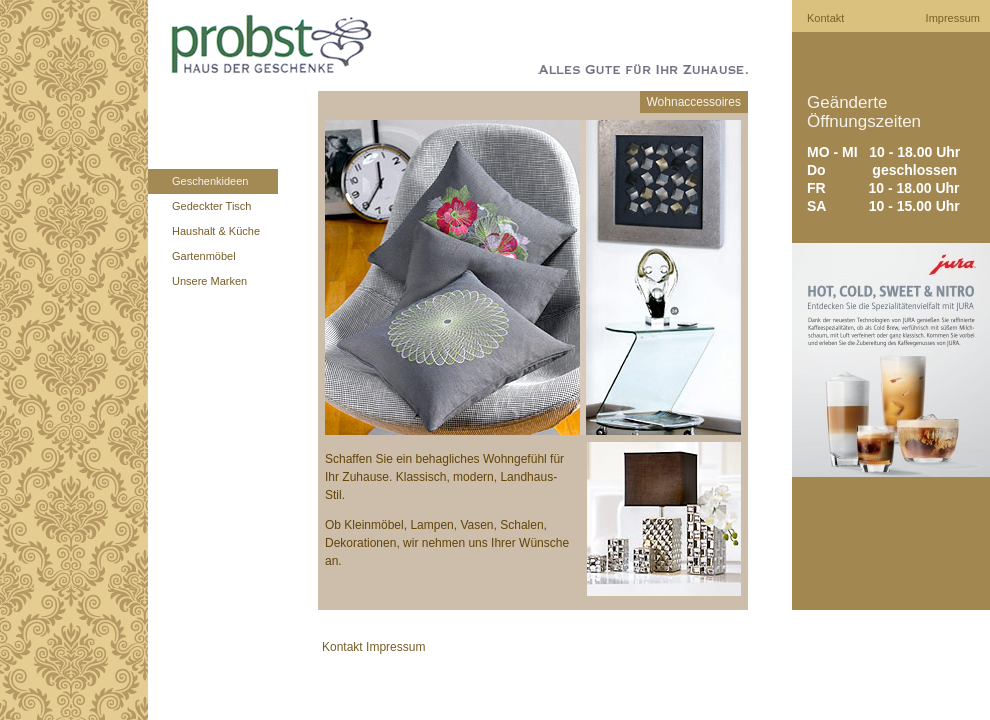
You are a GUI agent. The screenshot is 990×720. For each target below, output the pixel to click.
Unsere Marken (209, 281)
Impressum (953, 18)
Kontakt (825, 18)
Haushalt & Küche (216, 231)
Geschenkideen (210, 181)
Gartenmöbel (204, 256)
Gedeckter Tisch (211, 206)
